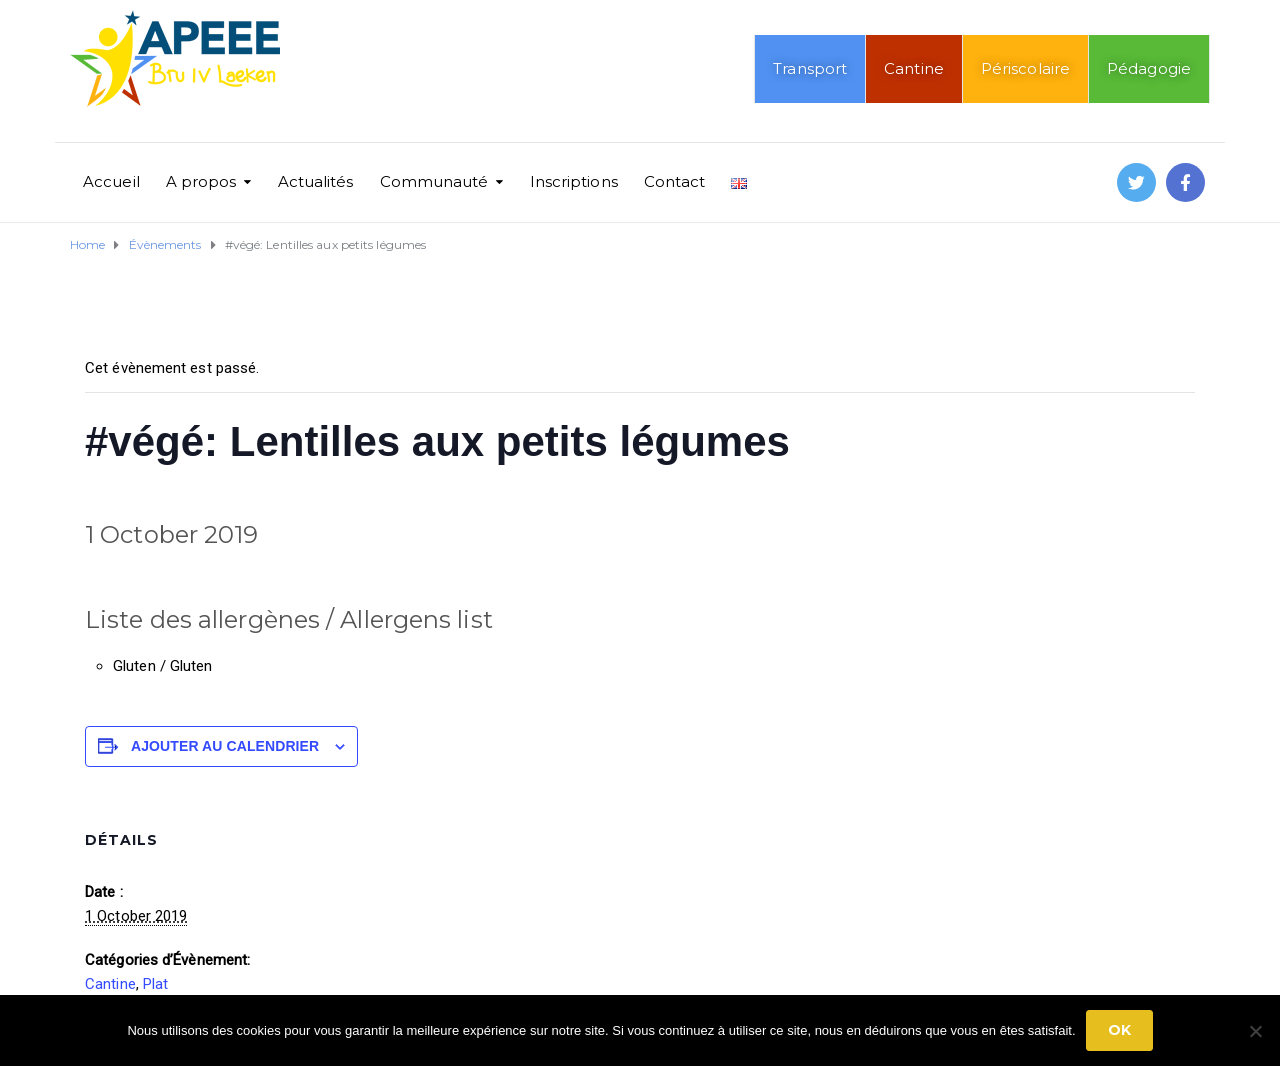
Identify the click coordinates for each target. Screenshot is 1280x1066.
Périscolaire (1025, 68)
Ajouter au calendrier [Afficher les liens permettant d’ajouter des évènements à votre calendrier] (225, 746)
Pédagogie (1149, 68)
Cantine (914, 68)
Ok (1119, 1030)
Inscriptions (574, 181)
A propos (201, 181)
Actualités (316, 181)
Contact (675, 181)
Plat (155, 984)
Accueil (111, 181)
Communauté (434, 181)
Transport (810, 68)
